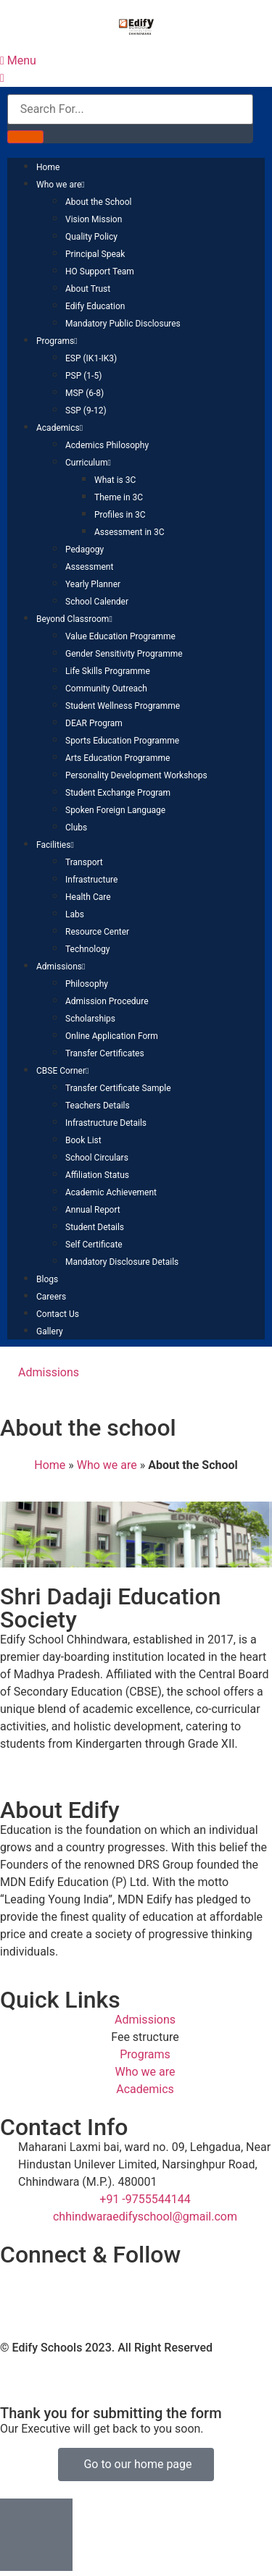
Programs (57, 341)
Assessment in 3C (129, 532)
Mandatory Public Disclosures (123, 324)
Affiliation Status (97, 1175)
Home (47, 167)
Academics (59, 428)
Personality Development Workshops (136, 775)
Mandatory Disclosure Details (121, 1262)
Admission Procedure (107, 1001)
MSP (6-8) (84, 393)
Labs (74, 914)
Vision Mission (93, 219)
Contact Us (57, 1314)
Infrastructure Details (106, 1123)
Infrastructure (91, 880)
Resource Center (97, 932)
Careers (51, 1297)
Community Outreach (106, 688)
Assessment (89, 567)
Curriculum (88, 463)
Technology (87, 949)
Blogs (47, 1279)
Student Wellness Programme (122, 706)
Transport (84, 862)
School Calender (96, 602)
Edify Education (95, 306)
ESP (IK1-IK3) (91, 358)
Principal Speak (95, 254)
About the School (98, 202)
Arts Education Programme (117, 758)
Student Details (94, 1227)
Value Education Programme (120, 636)
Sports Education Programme (122, 741)
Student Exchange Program (117, 793)
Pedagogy (84, 549)
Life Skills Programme (107, 671)
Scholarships (90, 1019)
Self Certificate (94, 1244)
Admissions (60, 966)
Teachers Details (97, 1105)
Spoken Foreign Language (115, 810)
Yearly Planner (92, 584)
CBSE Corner (62, 1071)
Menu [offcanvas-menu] (18, 60)
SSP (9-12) (86, 410)
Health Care (88, 897)
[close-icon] (2, 78)
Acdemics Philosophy (107, 445)
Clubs (76, 827)
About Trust (87, 289)
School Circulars (96, 1158)
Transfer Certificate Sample (118, 1088)
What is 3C (115, 480)
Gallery (49, 1331)
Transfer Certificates (104, 1053)
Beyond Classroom (74, 619)
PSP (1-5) (83, 376)
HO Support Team (99, 271)
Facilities (55, 845)
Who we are (60, 185)
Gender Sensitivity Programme (124, 654)
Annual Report (92, 1210)
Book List (83, 1140)
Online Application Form (111, 1036)
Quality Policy (91, 237)
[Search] (25, 136)
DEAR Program (94, 723)
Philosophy (86, 984)
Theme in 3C (118, 497)
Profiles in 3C (120, 515)
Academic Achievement (111, 1192)
